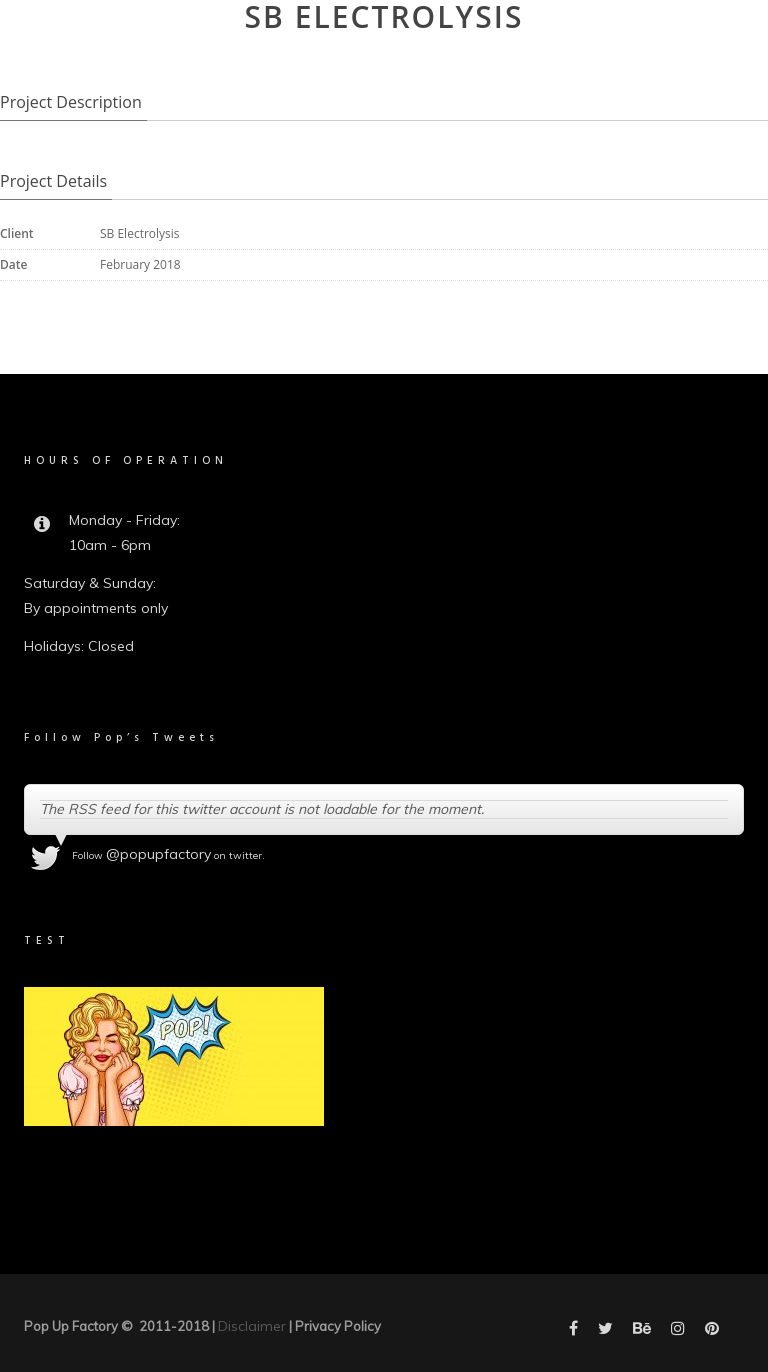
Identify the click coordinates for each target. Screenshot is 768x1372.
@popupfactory (158, 854)
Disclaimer (252, 1326)
